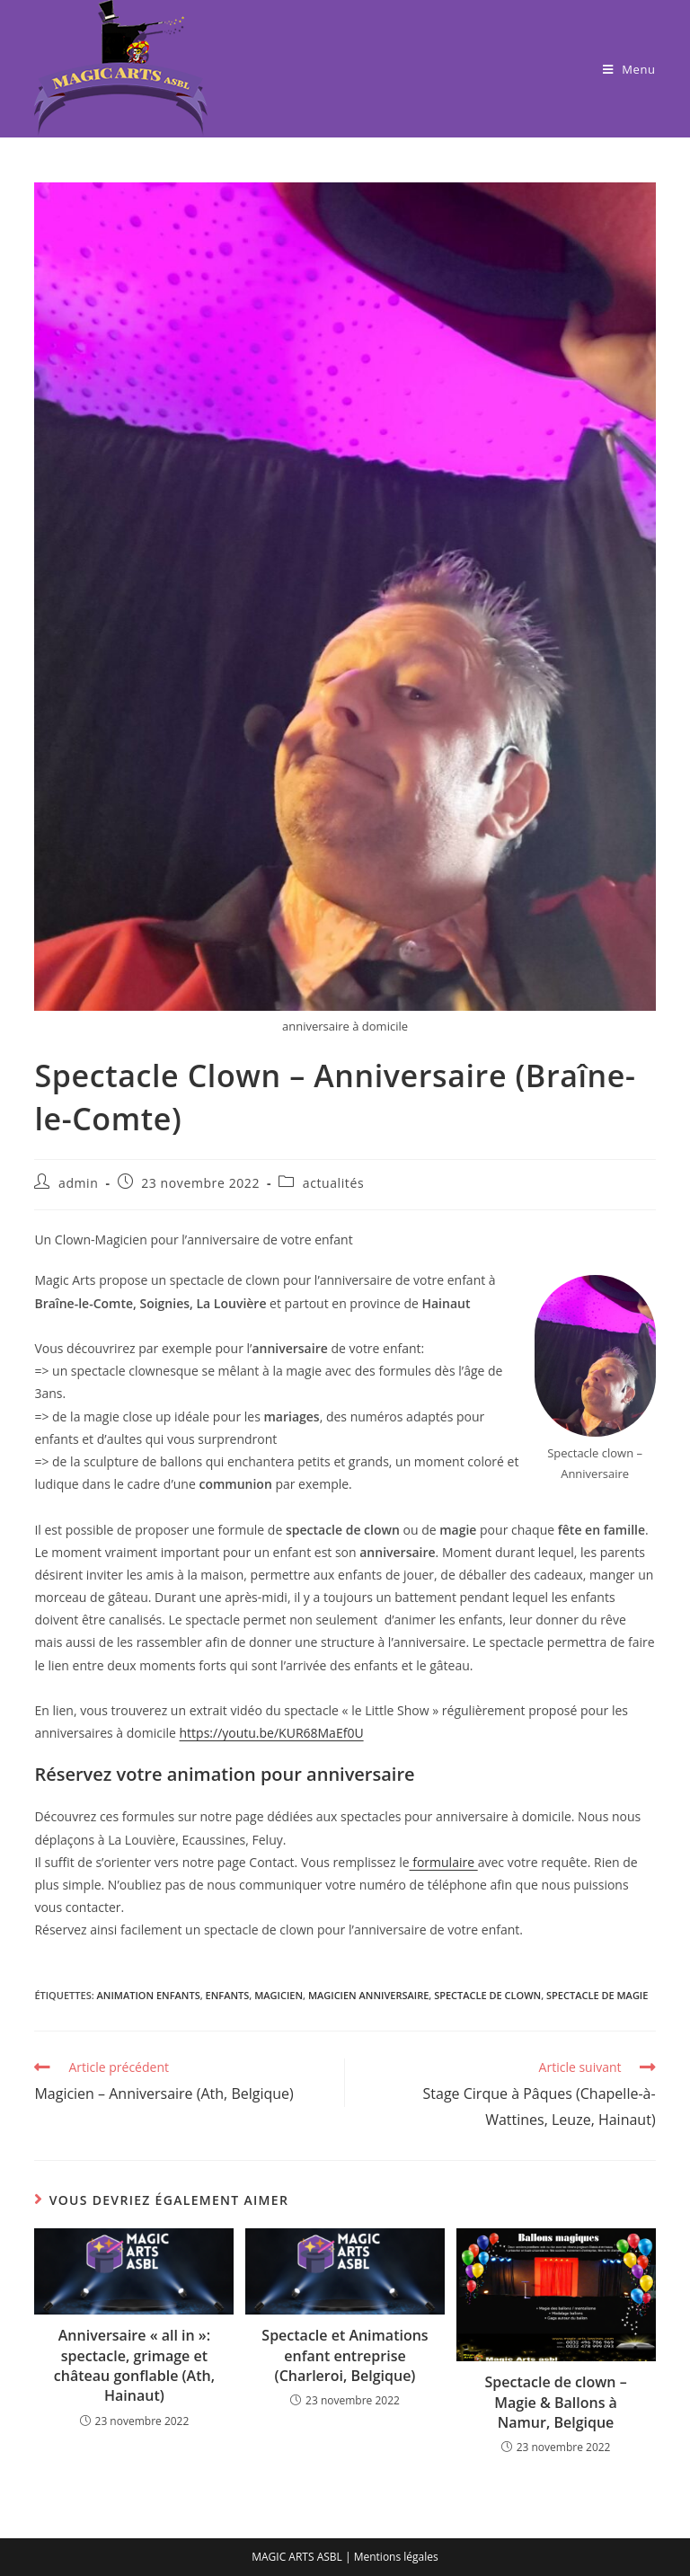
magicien (278, 1995)
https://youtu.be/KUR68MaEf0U (272, 1732)
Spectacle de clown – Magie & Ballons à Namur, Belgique (555, 2402)
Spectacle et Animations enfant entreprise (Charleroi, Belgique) (344, 2355)
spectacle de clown (487, 1995)
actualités (333, 1182)
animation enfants (148, 1995)
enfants (228, 1995)
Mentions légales (396, 2556)
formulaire (444, 1862)
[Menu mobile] (629, 69)
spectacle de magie (597, 1995)
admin (78, 1182)
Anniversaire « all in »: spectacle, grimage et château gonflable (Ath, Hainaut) (134, 2365)
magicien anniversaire (368, 1995)
